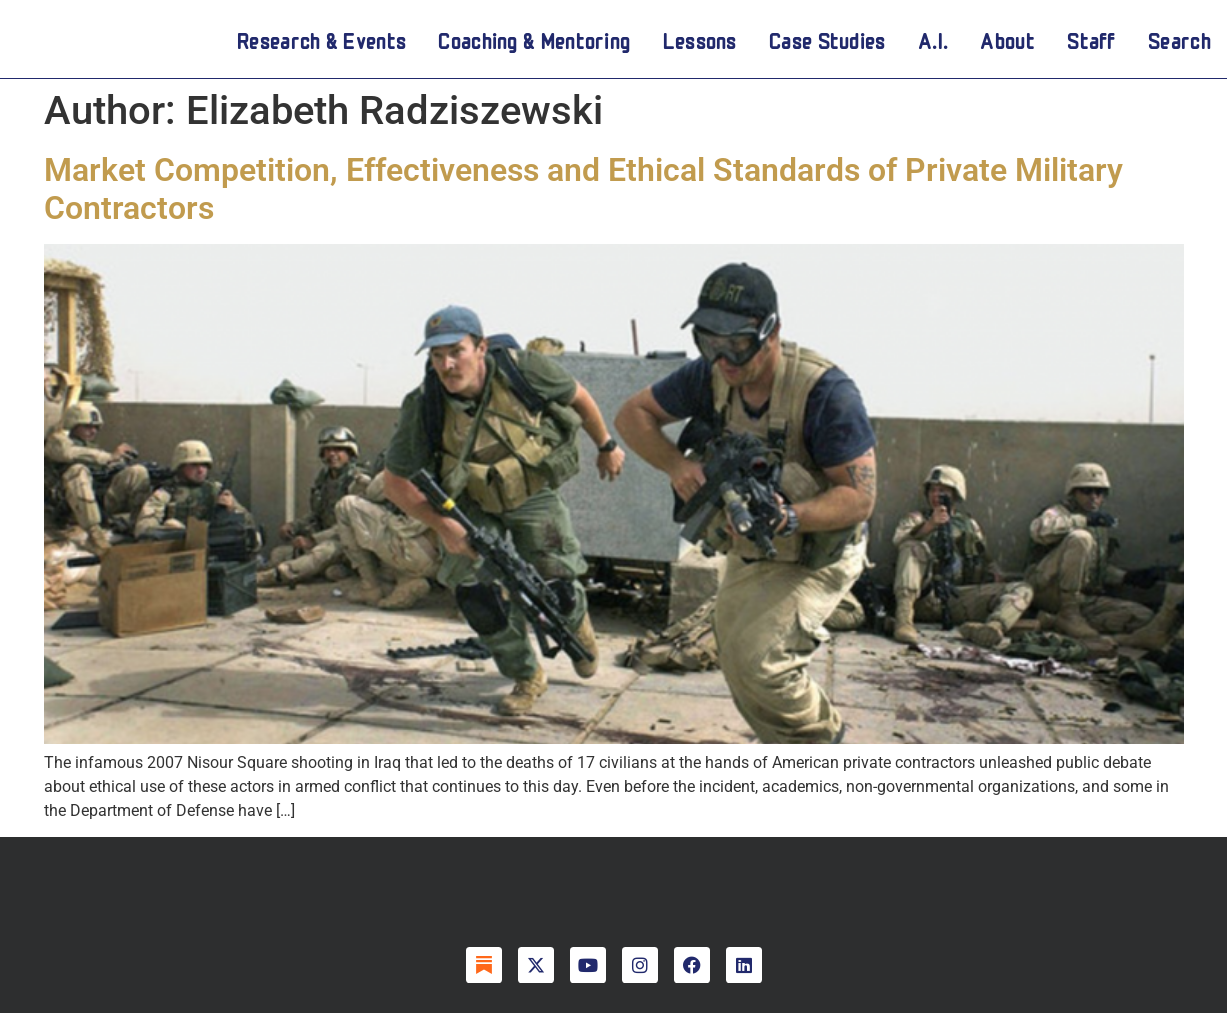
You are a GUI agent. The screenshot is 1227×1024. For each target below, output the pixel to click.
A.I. (933, 44)
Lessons (700, 44)
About (1007, 44)
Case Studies (827, 44)
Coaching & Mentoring (534, 44)
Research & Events (321, 44)
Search (1179, 44)
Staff (1091, 44)
